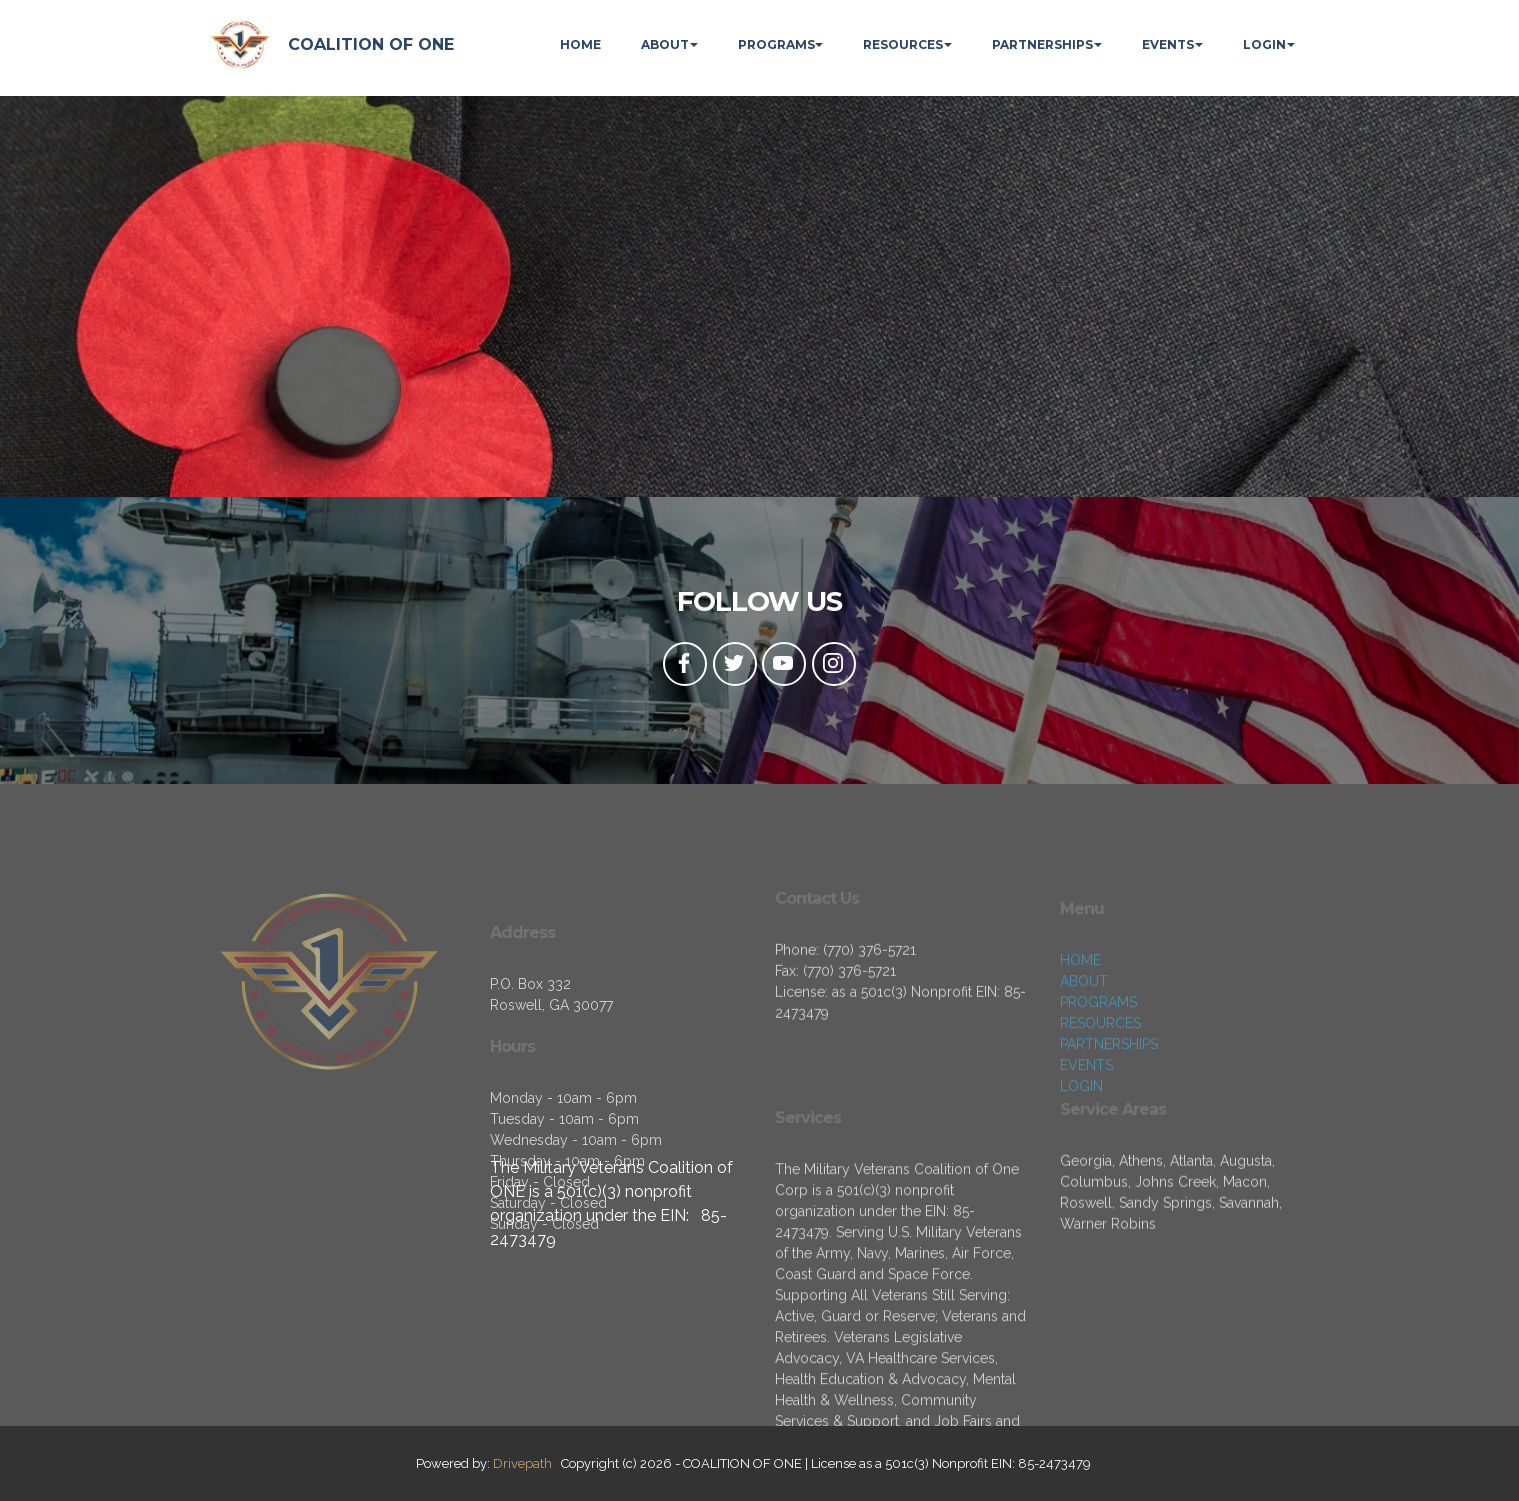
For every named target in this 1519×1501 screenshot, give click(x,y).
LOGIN (1264, 44)
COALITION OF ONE (371, 44)
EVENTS (1168, 44)
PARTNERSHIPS (1042, 44)
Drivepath (522, 1463)
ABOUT (665, 44)
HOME (580, 44)
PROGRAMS (776, 44)
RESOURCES (903, 44)
